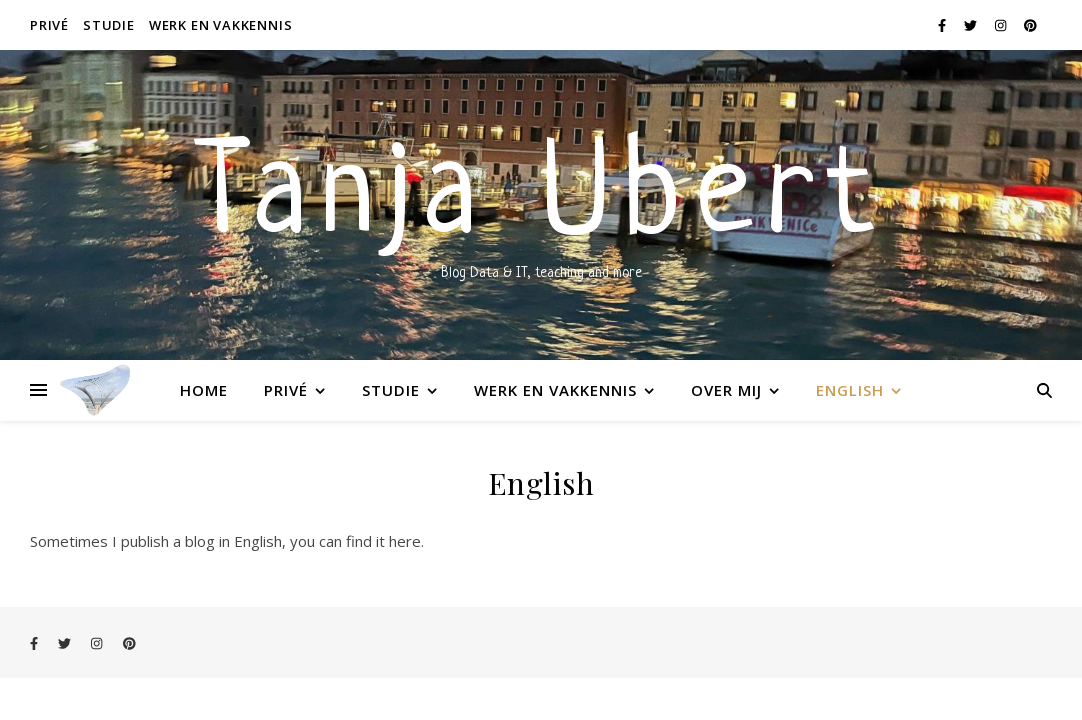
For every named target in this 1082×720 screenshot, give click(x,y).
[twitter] (972, 25)
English (850, 390)
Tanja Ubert (541, 200)
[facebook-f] (943, 25)
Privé (49, 25)
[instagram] (1002, 25)
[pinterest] (1030, 25)
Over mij (726, 390)
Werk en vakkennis (221, 25)
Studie (109, 25)
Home (204, 390)
